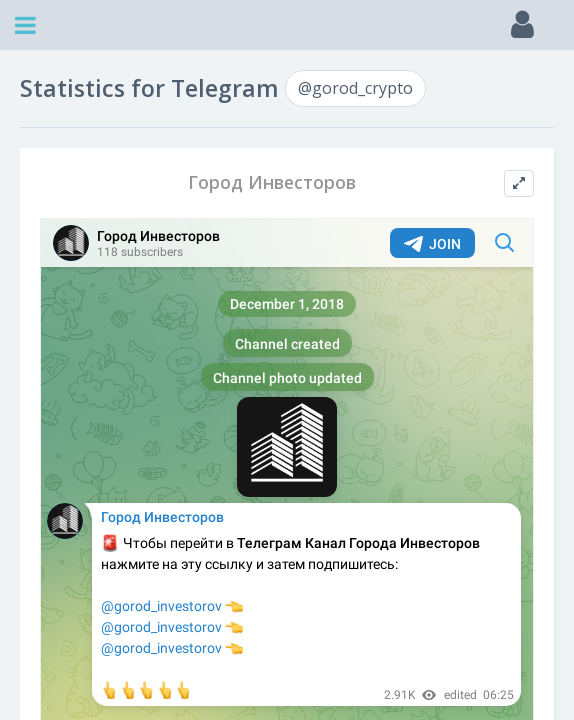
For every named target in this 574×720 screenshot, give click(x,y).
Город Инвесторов (272, 182)
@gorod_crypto (355, 88)
